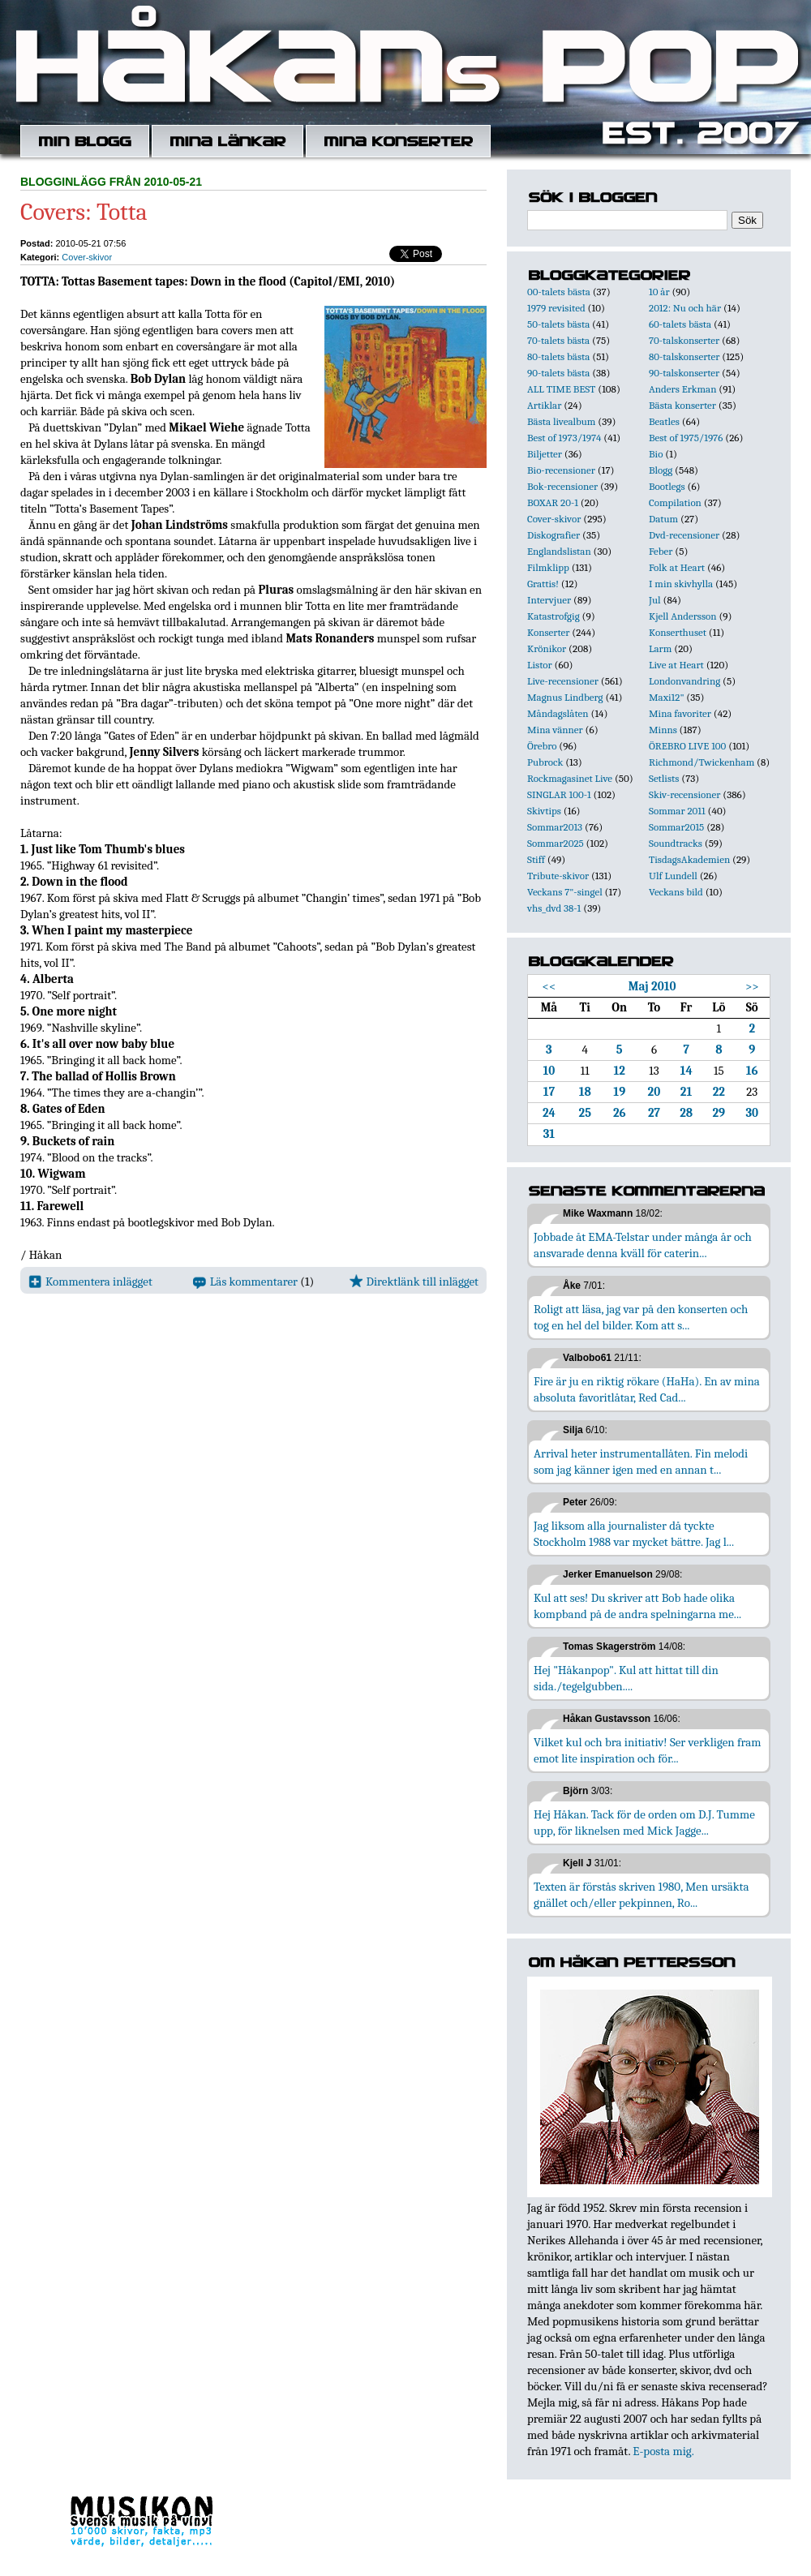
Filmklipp (548, 567)
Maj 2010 (652, 986)
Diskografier (553, 535)
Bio (656, 454)
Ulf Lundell (673, 875)
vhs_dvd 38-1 (554, 908)
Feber (660, 551)
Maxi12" (666, 697)
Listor (539, 665)
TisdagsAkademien (689, 859)
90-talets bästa (558, 373)
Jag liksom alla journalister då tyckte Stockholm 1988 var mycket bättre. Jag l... (634, 1533)
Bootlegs (667, 486)
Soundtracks (675, 843)
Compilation (675, 502)
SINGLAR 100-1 (559, 794)
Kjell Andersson (683, 616)
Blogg (660, 470)
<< (549, 986)
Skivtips (544, 811)
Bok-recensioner (562, 486)
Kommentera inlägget (90, 1281)
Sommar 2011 (677, 811)
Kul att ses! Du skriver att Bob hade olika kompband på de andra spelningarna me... (637, 1606)
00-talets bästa (558, 292)
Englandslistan (559, 551)
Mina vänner (555, 729)
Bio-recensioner (561, 470)
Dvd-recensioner (684, 535)
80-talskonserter (684, 356)
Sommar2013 (554, 827)
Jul (655, 600)
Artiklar (544, 405)
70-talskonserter (684, 340)
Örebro (541, 746)
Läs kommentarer (245, 1281)
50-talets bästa (558, 324)
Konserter (548, 632)
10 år (659, 292)
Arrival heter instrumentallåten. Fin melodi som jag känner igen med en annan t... (641, 1461)
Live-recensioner (563, 681)
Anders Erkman (682, 389)
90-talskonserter (684, 373)
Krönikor (546, 648)
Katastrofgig (553, 616)
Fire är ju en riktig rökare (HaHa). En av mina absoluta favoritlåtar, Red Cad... (647, 1389)
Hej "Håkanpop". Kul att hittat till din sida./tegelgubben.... (626, 1678)
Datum (663, 519)
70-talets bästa (558, 340)
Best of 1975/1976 (686, 437)
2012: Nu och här (685, 308)
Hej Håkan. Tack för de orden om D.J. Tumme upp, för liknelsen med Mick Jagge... (644, 1822)
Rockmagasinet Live (569, 778)
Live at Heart (676, 665)
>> (752, 986)
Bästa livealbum (561, 421)
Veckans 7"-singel (565, 892)
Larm (660, 648)
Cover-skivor (87, 257)
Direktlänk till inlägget (414, 1281)
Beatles (664, 421)
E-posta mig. (663, 2451)
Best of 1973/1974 (564, 437)
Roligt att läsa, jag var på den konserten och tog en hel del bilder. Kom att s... (641, 1317)
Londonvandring (684, 681)
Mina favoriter (680, 713)
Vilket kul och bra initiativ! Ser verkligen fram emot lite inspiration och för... (648, 1750)
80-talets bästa (558, 356)
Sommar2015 (676, 827)
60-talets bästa (680, 324)
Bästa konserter (682, 405)
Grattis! (543, 583)
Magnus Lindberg (565, 697)
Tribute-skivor (558, 875)
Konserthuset (677, 632)
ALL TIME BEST (561, 389)
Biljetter (544, 454)
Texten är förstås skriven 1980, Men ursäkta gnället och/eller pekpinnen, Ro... (641, 1894)
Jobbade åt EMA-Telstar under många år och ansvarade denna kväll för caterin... (643, 1245)
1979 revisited (556, 308)
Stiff (536, 859)
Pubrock (545, 762)
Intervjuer (549, 600)
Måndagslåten (558, 713)
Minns (663, 729)
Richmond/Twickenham (701, 762)
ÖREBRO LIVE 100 (687, 746)
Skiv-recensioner (684, 794)
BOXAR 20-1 (552, 502)
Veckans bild (676, 892)
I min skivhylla (681, 583)
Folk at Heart (677, 567)
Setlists (664, 778)
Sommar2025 (555, 843)
